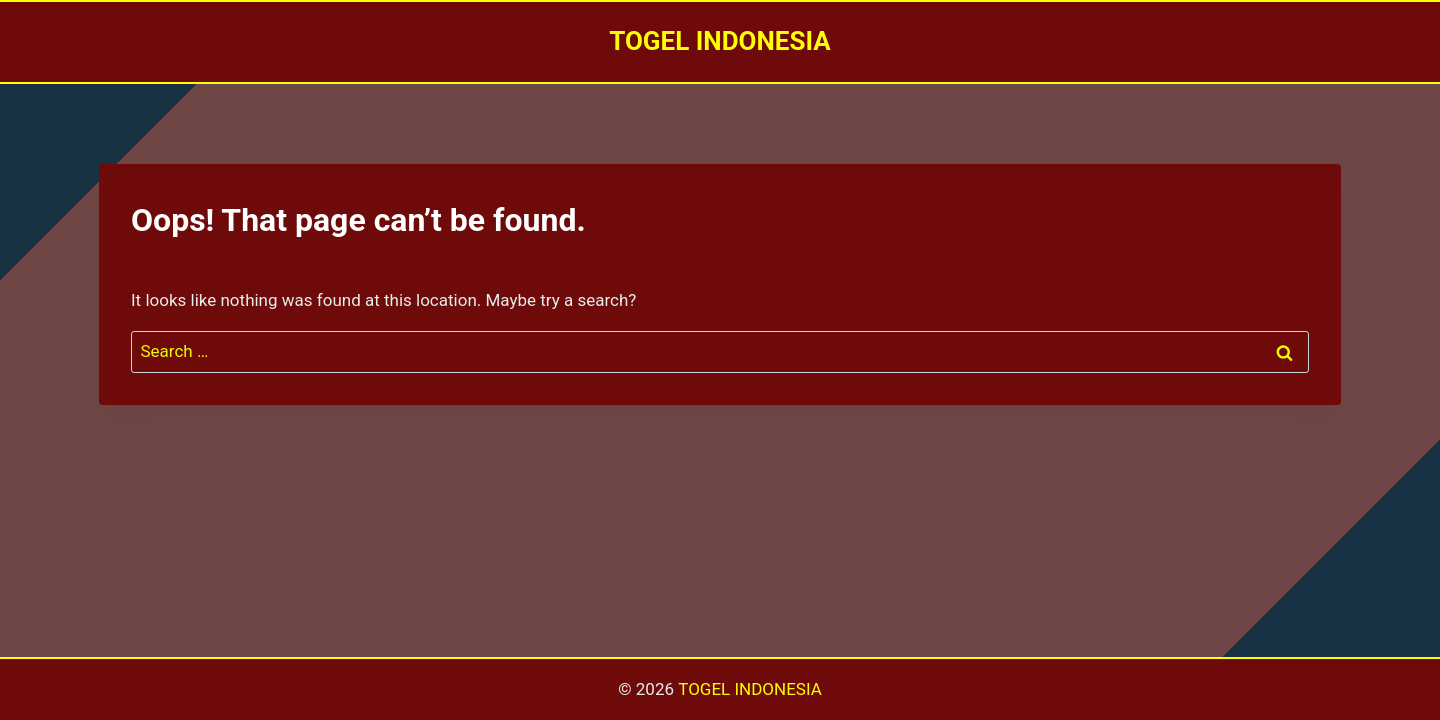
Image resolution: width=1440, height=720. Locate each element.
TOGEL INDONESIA (750, 689)
